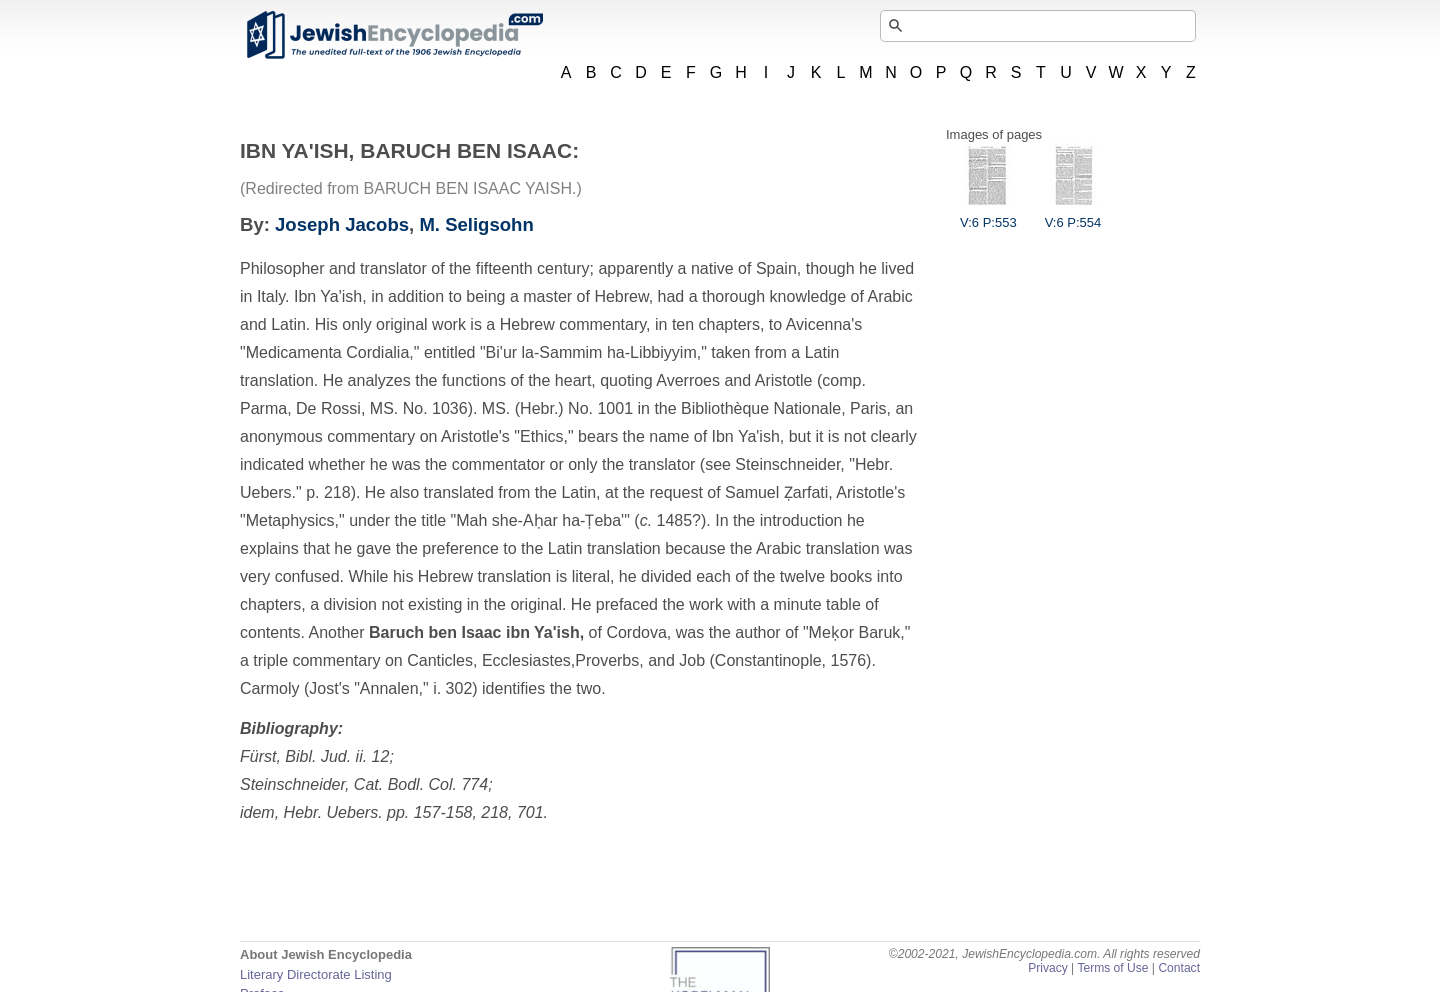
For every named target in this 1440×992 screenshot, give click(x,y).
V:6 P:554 (1073, 215)
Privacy (1048, 968)
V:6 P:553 (988, 215)
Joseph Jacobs (342, 224)
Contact (1179, 968)
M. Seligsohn (476, 224)
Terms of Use (1112, 968)
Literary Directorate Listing (316, 974)
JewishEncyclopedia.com (394, 35)
